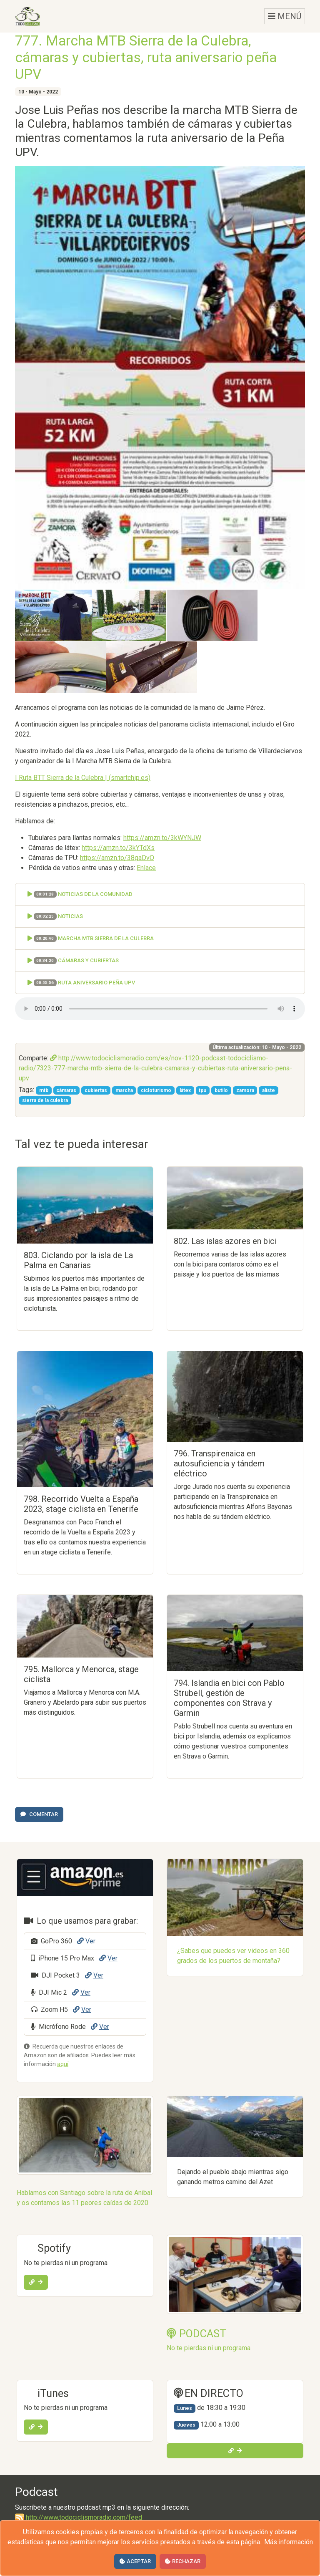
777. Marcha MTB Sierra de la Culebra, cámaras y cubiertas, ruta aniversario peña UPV (146, 57)
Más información (288, 2542)
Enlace (146, 868)
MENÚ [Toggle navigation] (284, 16)
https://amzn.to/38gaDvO (117, 858)
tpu (202, 1090)
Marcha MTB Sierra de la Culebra (91, 938)
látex (185, 1090)
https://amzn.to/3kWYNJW (162, 838)
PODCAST (196, 2333)
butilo (221, 1090)
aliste (268, 1090)
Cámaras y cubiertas (73, 960)
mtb (43, 1090)
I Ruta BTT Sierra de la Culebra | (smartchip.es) (82, 778)
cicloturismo (156, 1090)
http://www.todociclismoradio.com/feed (78, 2517)
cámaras (66, 1090)
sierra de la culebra (45, 1100)
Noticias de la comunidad (80, 894)
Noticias (55, 916)
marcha (124, 1090)
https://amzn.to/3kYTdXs (118, 848)
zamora (245, 1090)
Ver (86, 1941)
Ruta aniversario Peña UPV (81, 982)
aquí (62, 2064)
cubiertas (96, 1090)
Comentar (39, 1814)
